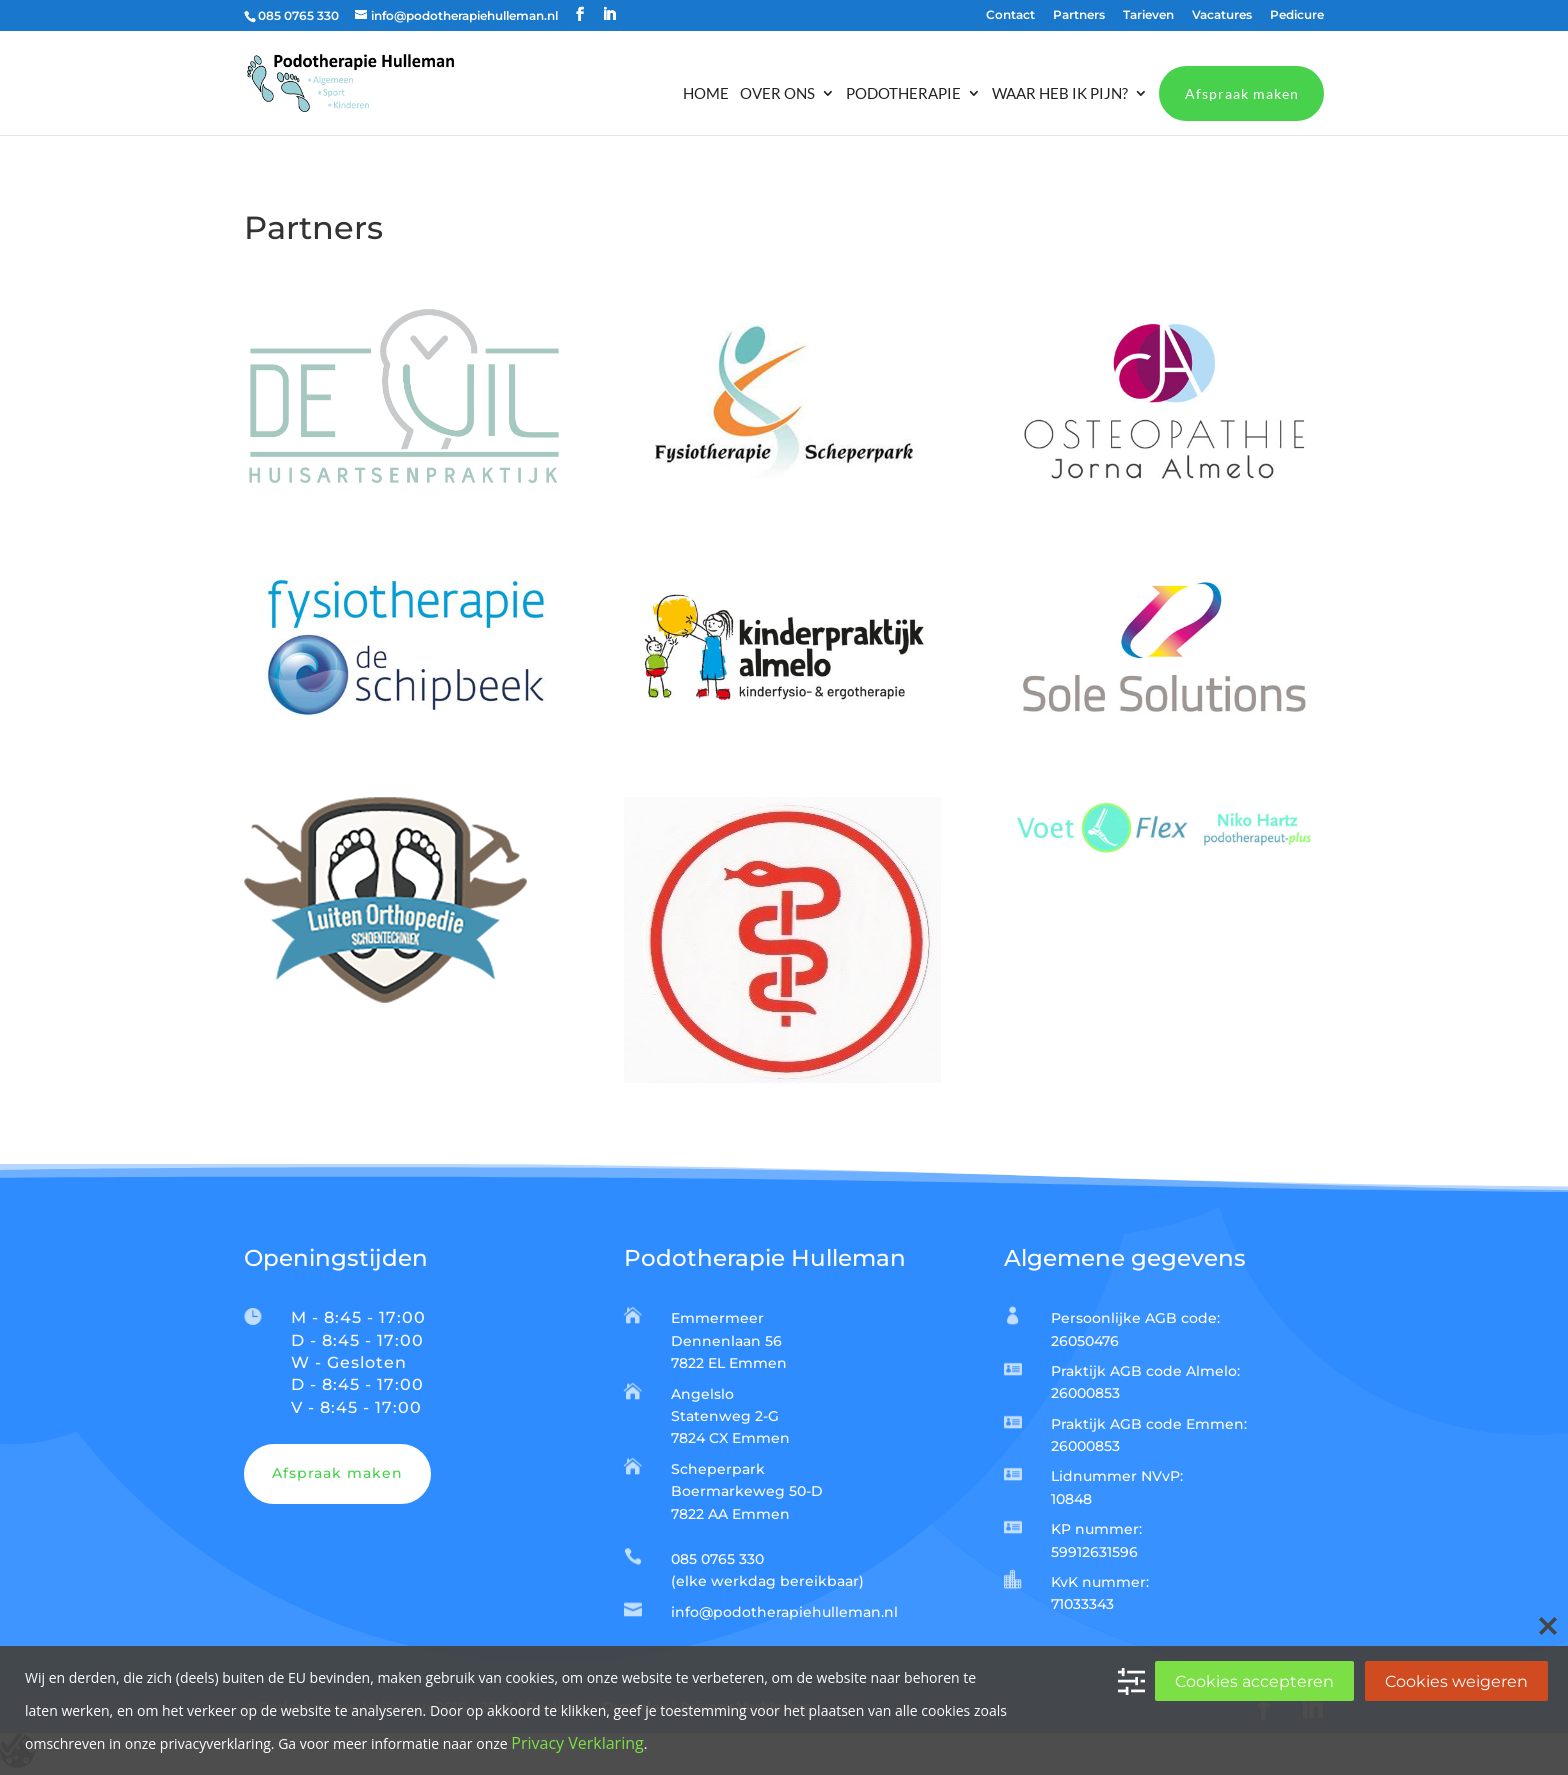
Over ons (777, 94)
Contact (1010, 15)
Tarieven (1148, 15)
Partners (1079, 15)
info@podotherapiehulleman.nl (784, 1612)
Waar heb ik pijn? (1060, 94)
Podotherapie (903, 94)
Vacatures (1222, 15)
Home (706, 94)
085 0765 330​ (717, 1559)
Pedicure (1297, 15)
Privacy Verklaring (577, 1743)
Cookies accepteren (1254, 1681)
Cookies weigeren (1456, 1681)
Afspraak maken (1242, 93)
